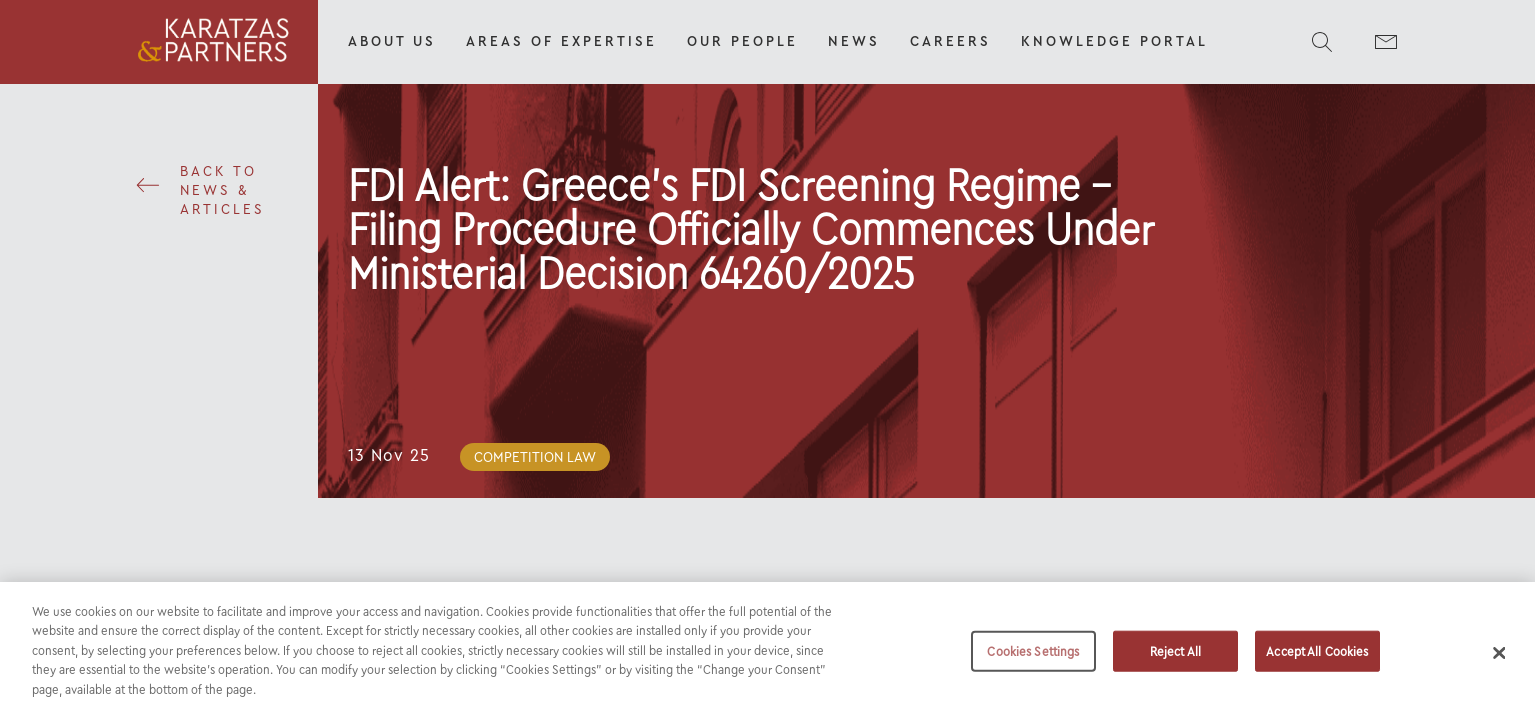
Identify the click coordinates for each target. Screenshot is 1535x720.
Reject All (1175, 657)
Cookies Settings (1033, 657)
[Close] (1499, 659)
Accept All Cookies (1317, 657)
